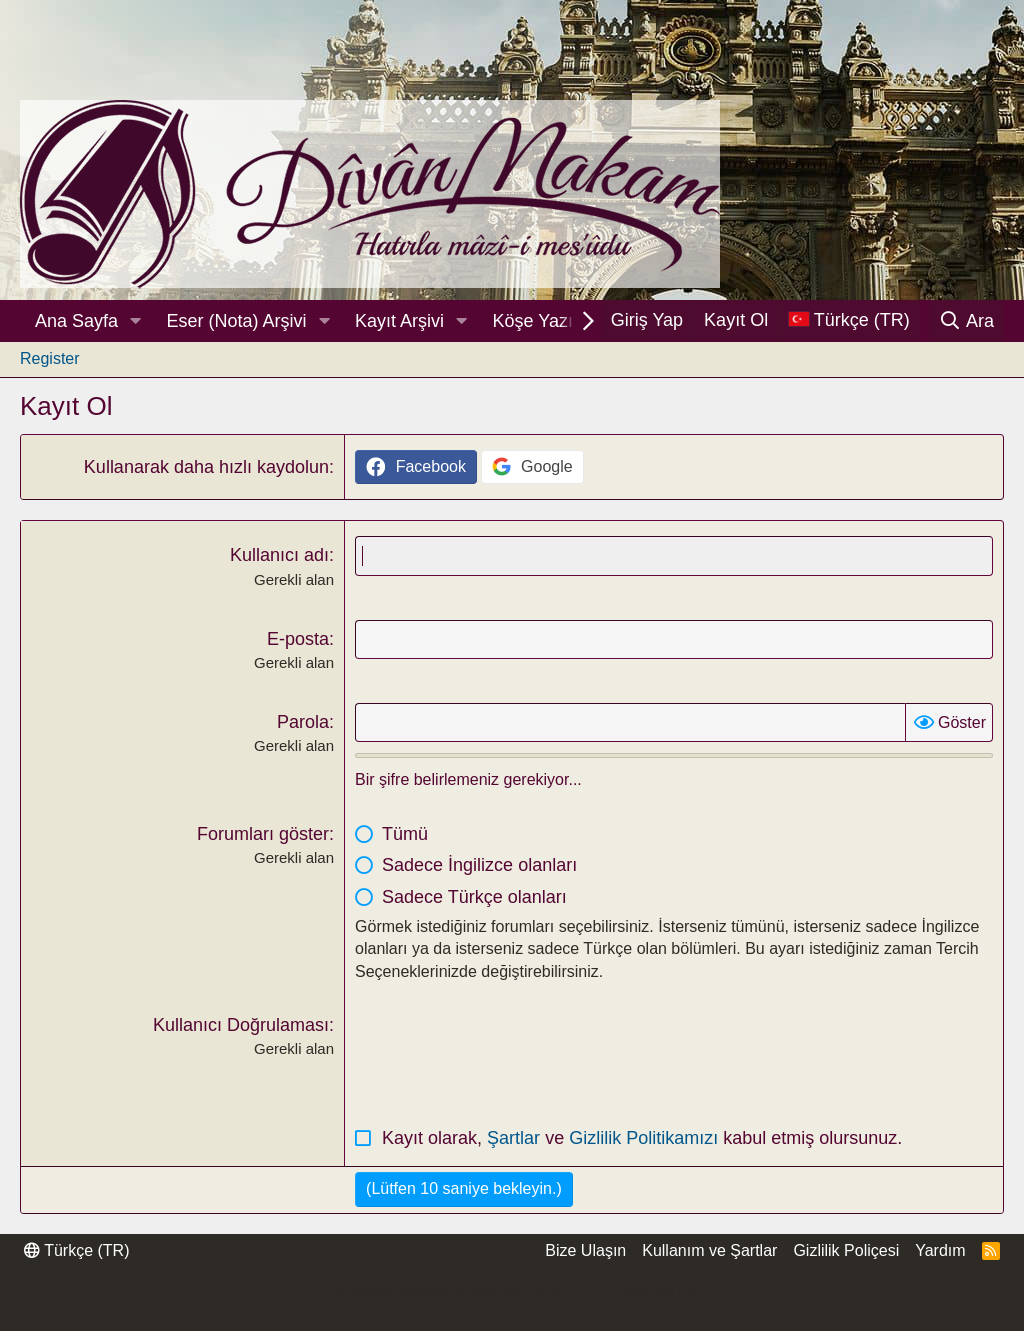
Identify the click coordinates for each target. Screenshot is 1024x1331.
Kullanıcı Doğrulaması (241, 1025)
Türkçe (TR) (76, 1250)
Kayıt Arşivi (399, 321)
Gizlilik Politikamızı (646, 1138)
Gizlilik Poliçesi (846, 1250)
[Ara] (966, 321)
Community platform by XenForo (511, 1291)
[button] (136, 321)
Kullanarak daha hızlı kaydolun (206, 467)
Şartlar (516, 1138)
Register (50, 358)
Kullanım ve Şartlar (709, 1250)
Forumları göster (263, 834)
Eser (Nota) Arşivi (237, 321)
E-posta (298, 639)
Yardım (940, 1250)
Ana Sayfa (76, 321)
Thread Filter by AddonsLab (512, 1311)
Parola (303, 722)
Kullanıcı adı (279, 555)
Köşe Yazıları (545, 321)
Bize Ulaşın (585, 1250)
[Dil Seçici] (849, 320)
